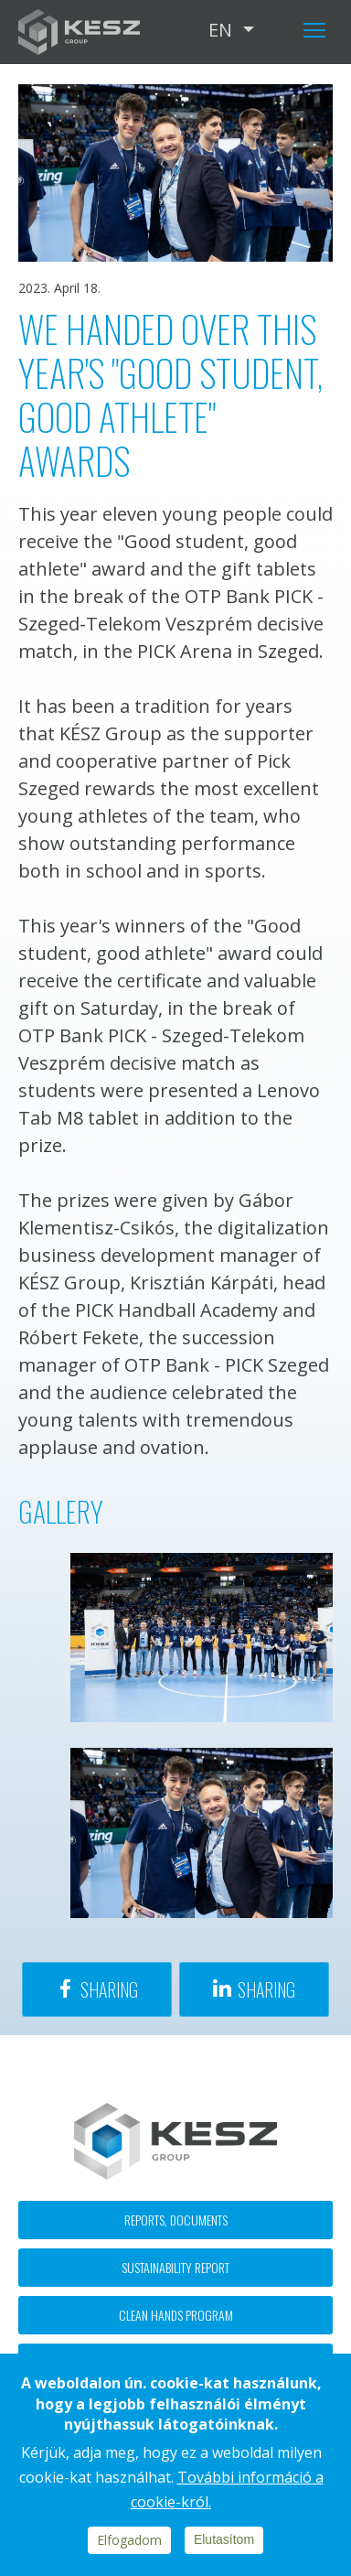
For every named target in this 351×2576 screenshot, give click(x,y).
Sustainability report (175, 2267)
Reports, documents (176, 2219)
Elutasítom (224, 2539)
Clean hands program (176, 2314)
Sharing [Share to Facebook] (109, 1989)
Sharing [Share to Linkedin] (266, 1989)
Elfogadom (129, 2540)
